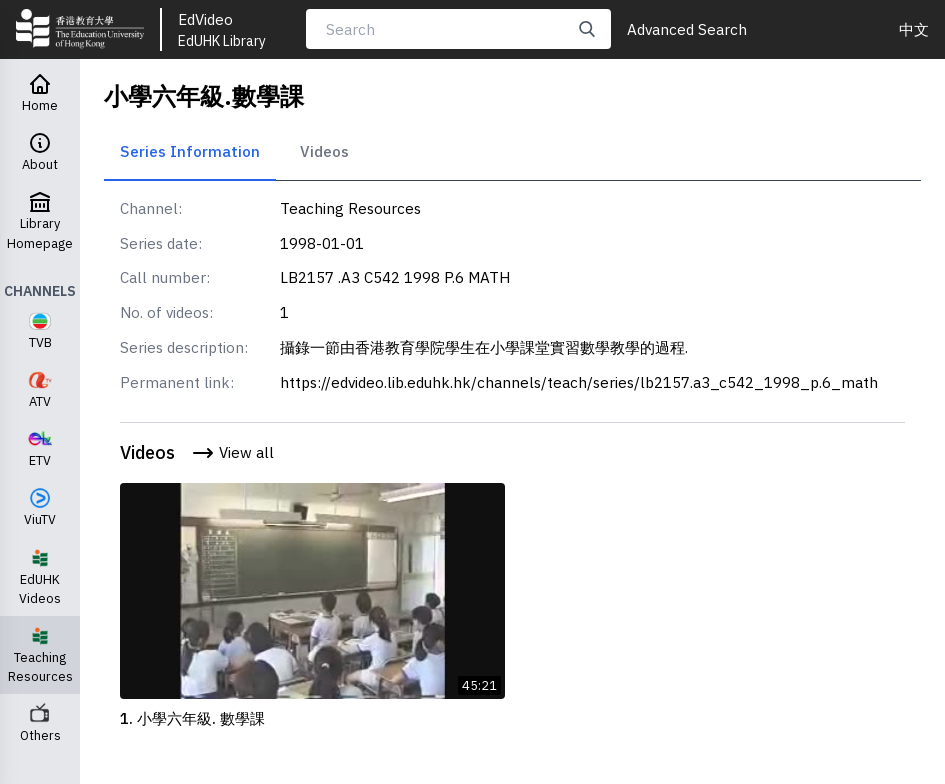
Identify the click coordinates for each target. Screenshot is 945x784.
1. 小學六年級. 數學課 (192, 718)
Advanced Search (687, 29)
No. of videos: (166, 312)
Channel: (151, 208)
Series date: (161, 243)
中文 (914, 29)
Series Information (190, 151)
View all (232, 453)
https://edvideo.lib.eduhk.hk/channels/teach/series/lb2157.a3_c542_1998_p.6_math (579, 382)
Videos (324, 151)
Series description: (184, 347)
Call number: (165, 277)
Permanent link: (177, 382)
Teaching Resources (350, 208)
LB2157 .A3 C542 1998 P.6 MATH (395, 277)
